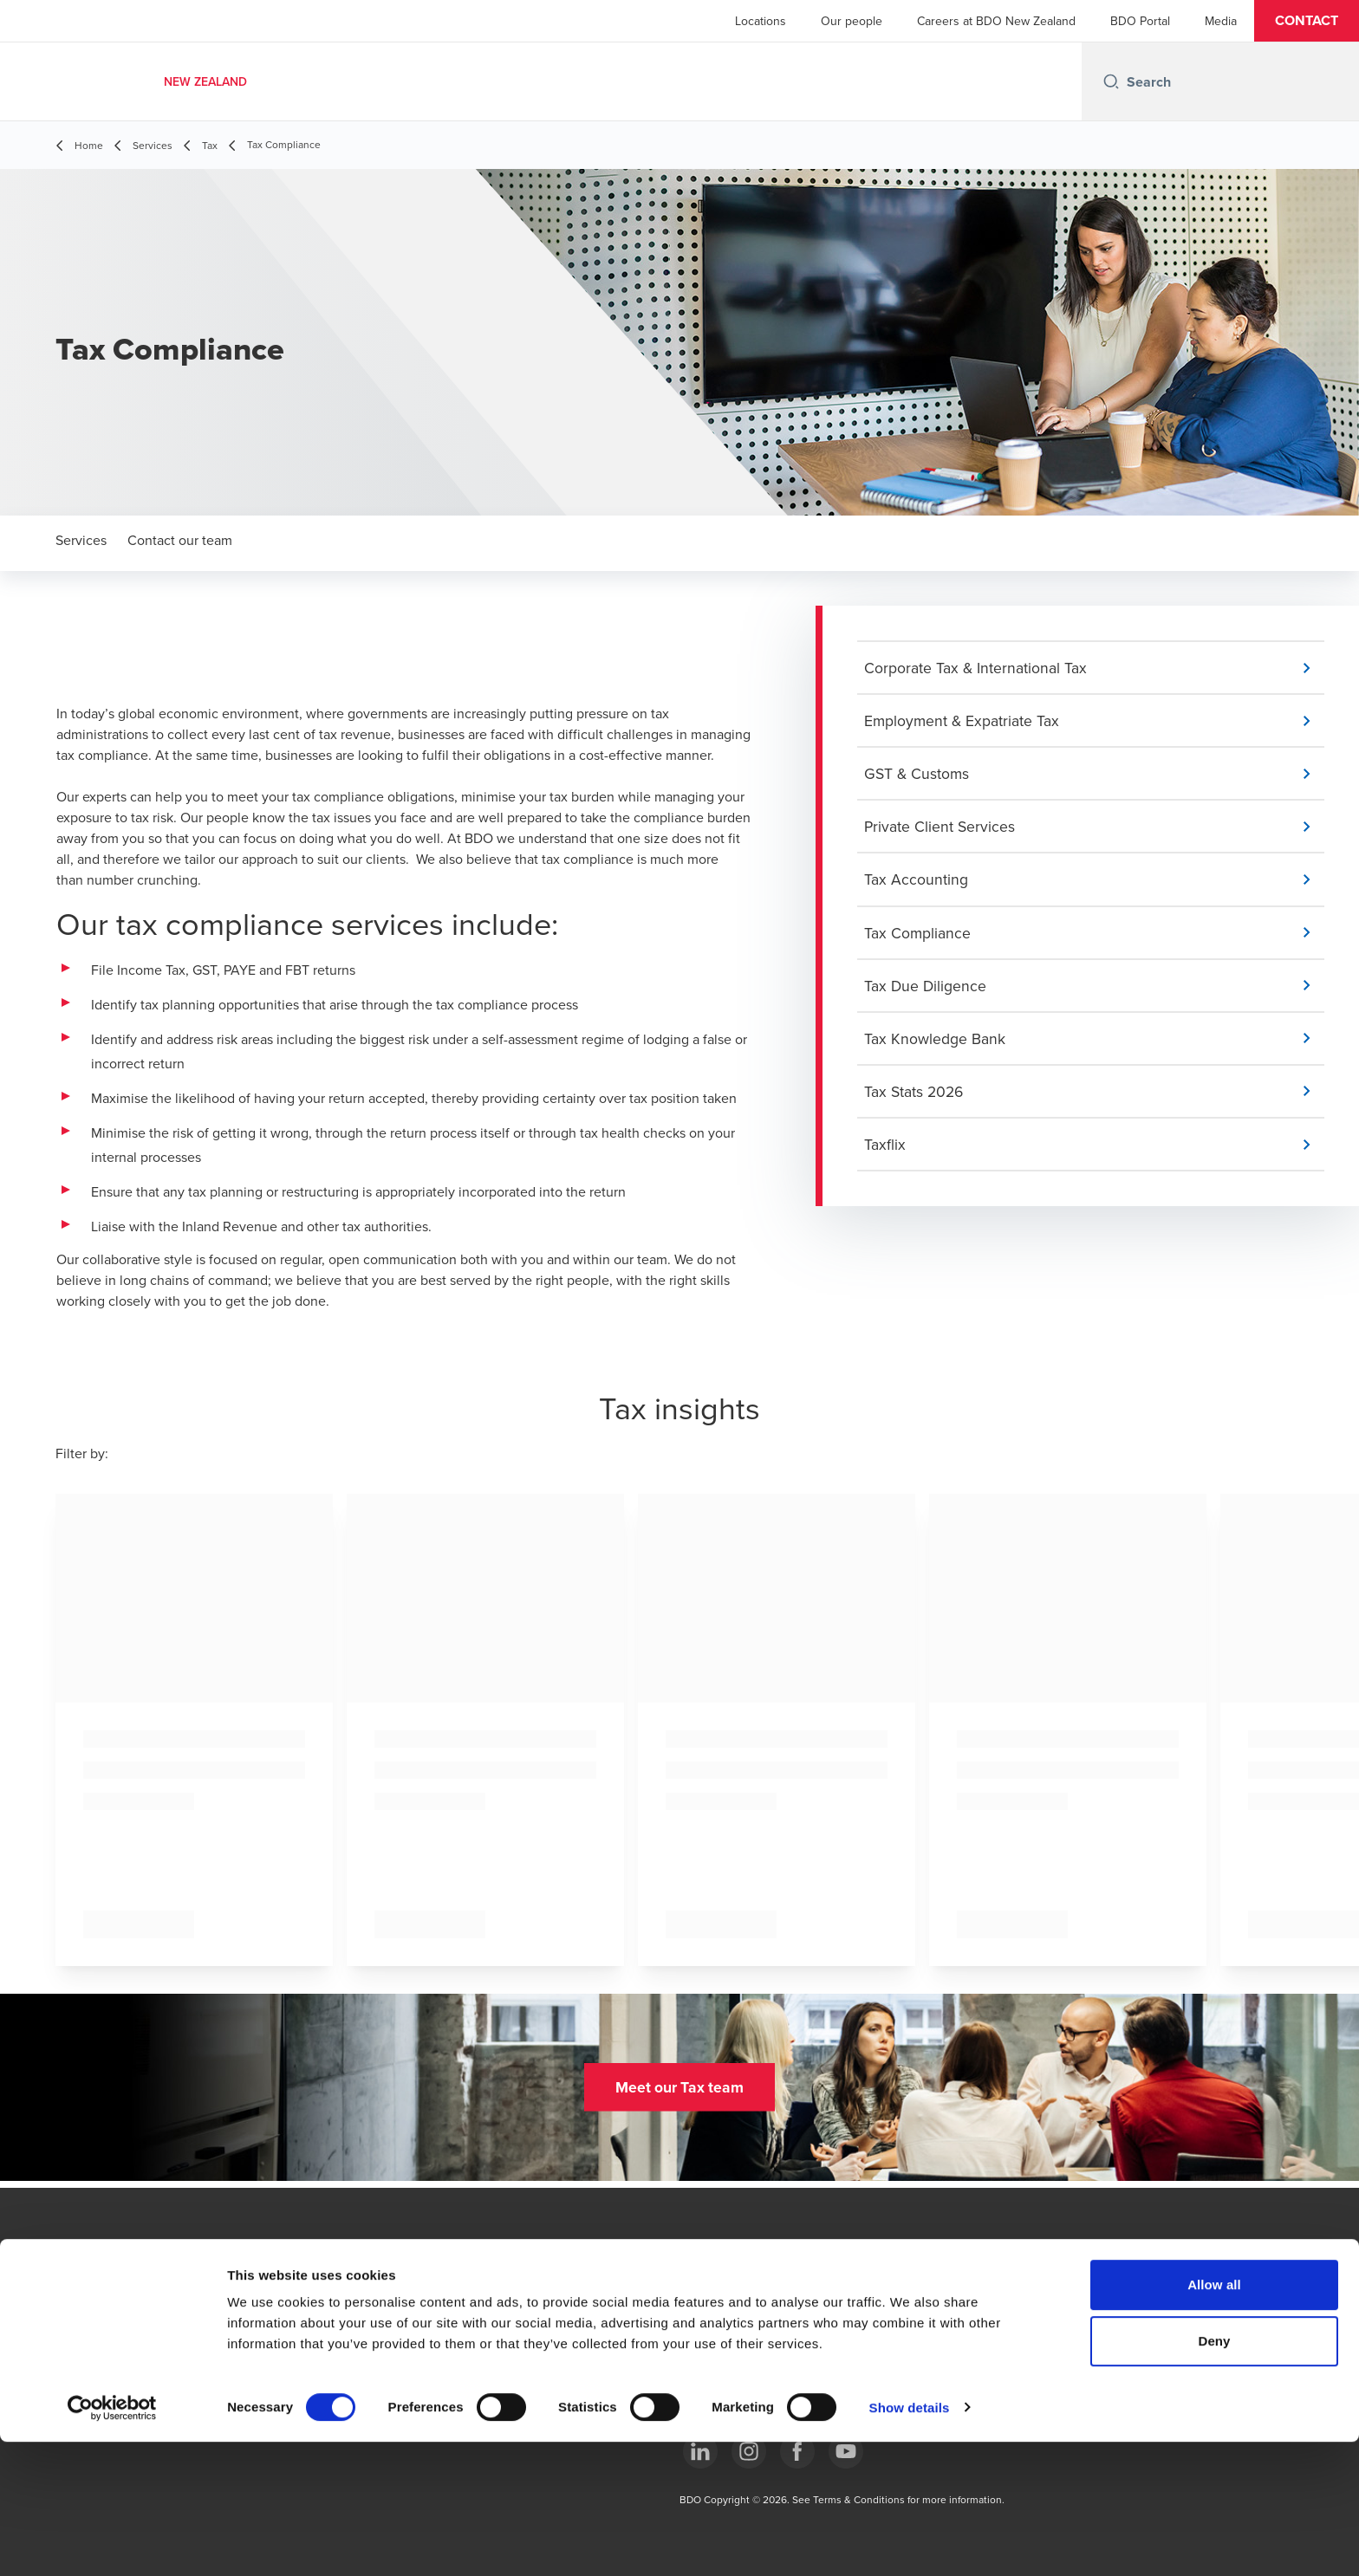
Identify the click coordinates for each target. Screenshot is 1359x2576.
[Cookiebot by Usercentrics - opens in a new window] (112, 2542)
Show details (909, 2541)
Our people (851, 20)
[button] (1306, 21)
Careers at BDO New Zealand (996, 20)
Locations (760, 20)
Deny (1214, 2476)
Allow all (1214, 2418)
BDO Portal (1140, 20)
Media (1221, 20)
